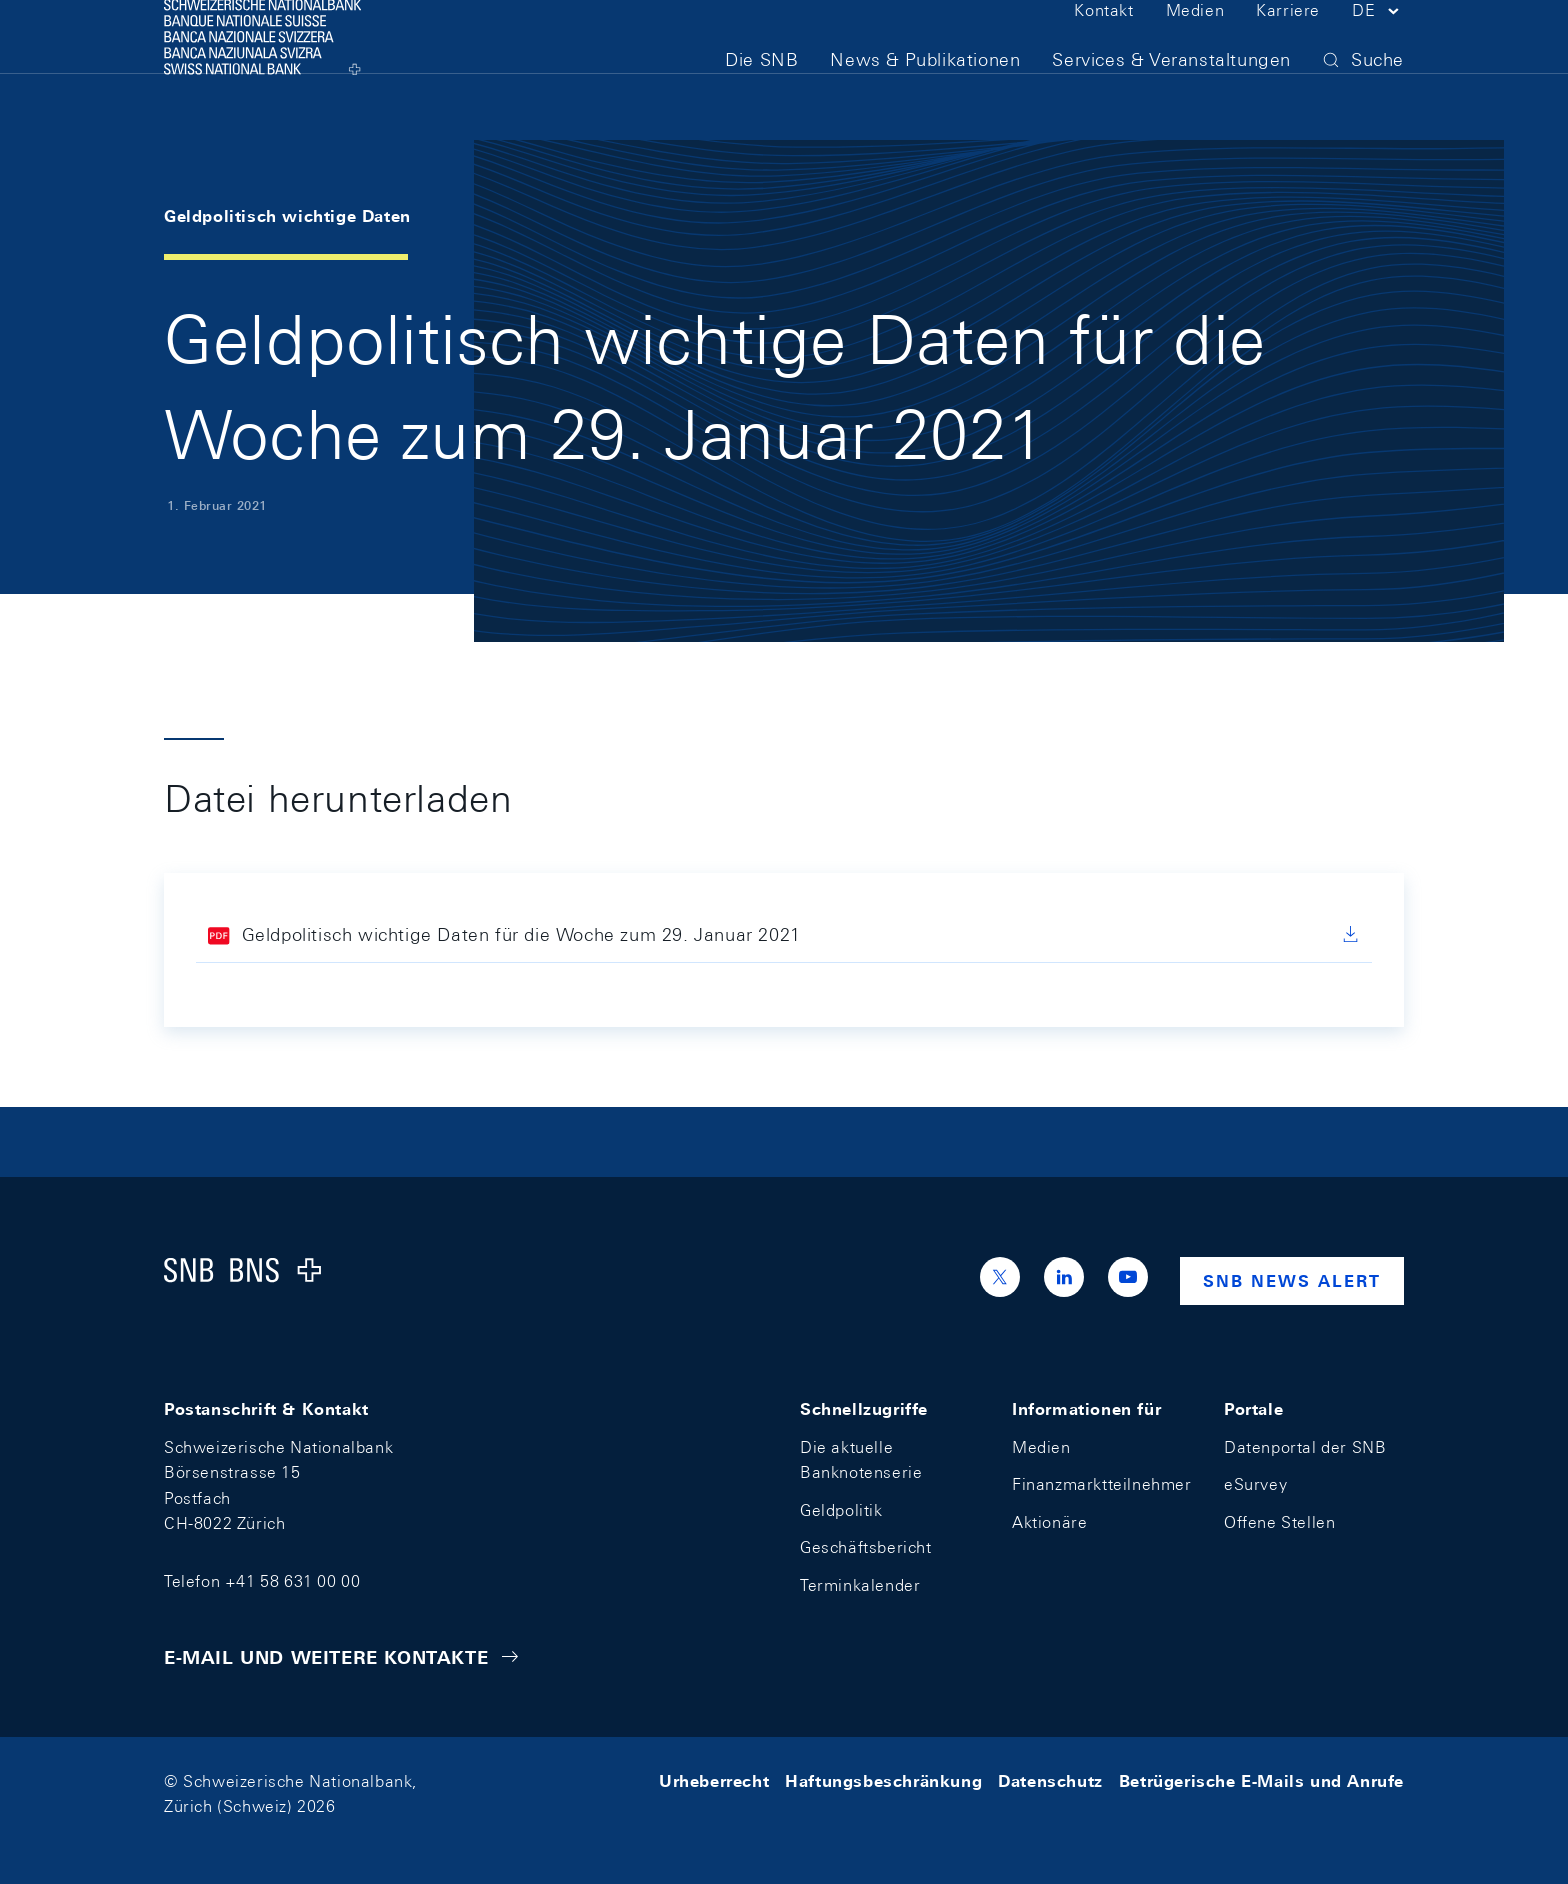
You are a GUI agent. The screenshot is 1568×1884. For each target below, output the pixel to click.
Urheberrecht (714, 1781)
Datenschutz (1050, 1781)
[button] (1378, 48)
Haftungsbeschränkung (883, 1781)
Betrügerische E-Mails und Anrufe (1261, 1781)
